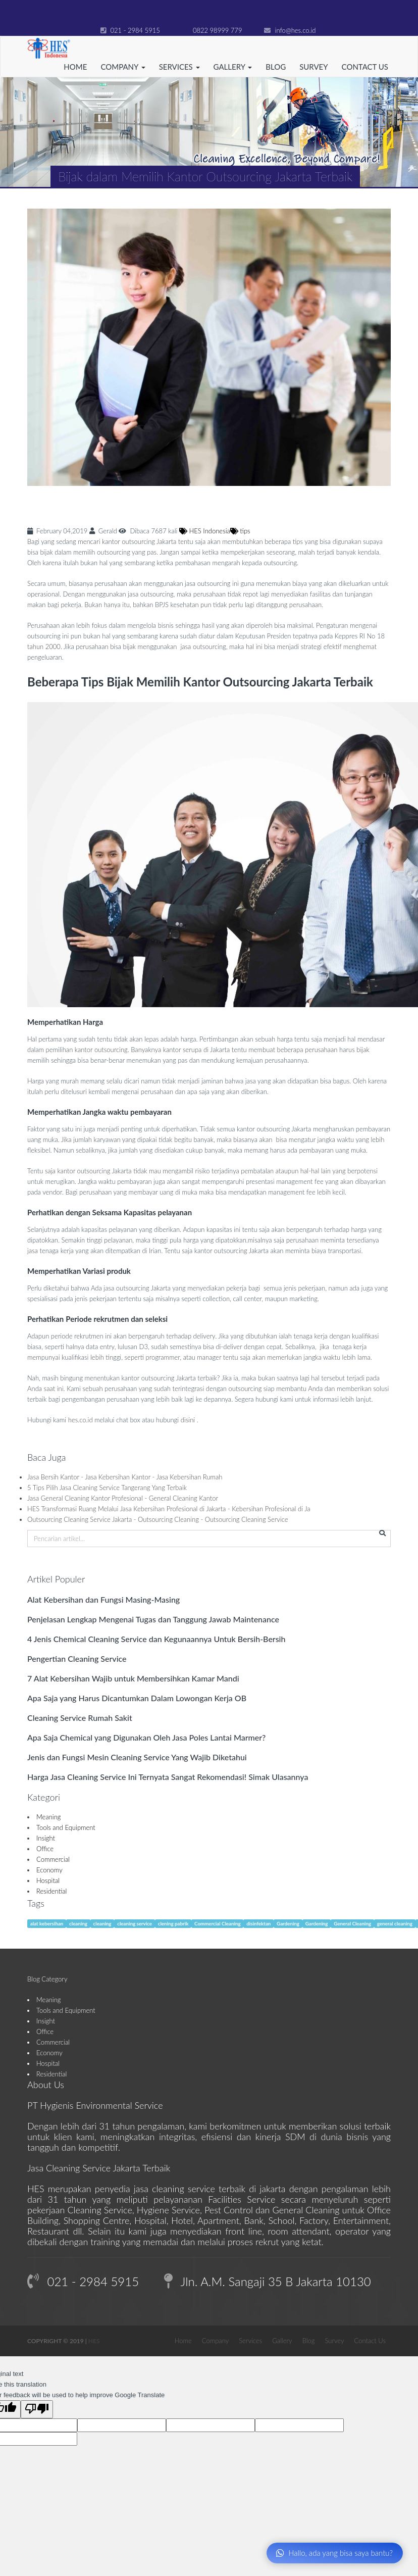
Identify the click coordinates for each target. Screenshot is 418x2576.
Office (45, 1849)
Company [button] (122, 66)
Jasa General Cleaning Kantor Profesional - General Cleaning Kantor (122, 1498)
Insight (45, 1838)
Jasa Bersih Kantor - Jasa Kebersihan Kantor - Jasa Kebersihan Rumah (125, 1477)
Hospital (48, 1880)
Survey (313, 66)
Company (215, 2341)
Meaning (48, 1817)
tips (240, 531)
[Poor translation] (37, 2409)
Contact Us (365, 66)
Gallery (282, 2341)
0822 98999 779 (212, 30)
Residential (51, 1891)
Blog (276, 66)
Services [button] (179, 66)
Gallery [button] (233, 66)
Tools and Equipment (65, 1827)
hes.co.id (80, 1420)
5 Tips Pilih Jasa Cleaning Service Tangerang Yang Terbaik (107, 1487)
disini (188, 1420)
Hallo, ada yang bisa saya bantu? (334, 2553)
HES (94, 2341)
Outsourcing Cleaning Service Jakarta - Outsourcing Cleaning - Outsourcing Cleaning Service (157, 1519)
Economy (49, 1870)
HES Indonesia (204, 531)
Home (75, 66)
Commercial (53, 1859)
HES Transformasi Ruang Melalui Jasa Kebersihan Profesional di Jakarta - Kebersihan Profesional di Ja (168, 1509)
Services (250, 2341)
